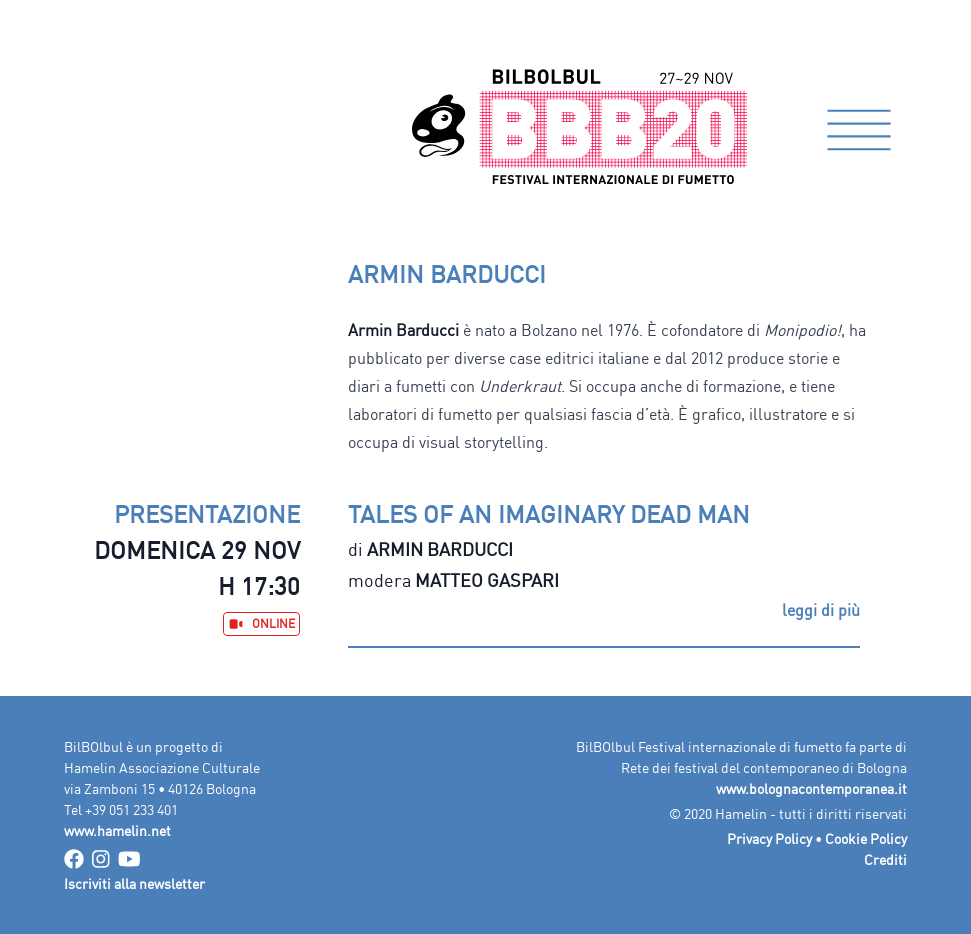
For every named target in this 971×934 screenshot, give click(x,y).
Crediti (885, 859)
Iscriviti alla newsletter (134, 883)
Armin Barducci (440, 549)
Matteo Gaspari (487, 580)
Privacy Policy (769, 838)
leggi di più (821, 610)
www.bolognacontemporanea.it (811, 788)
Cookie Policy (866, 838)
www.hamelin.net (117, 830)
